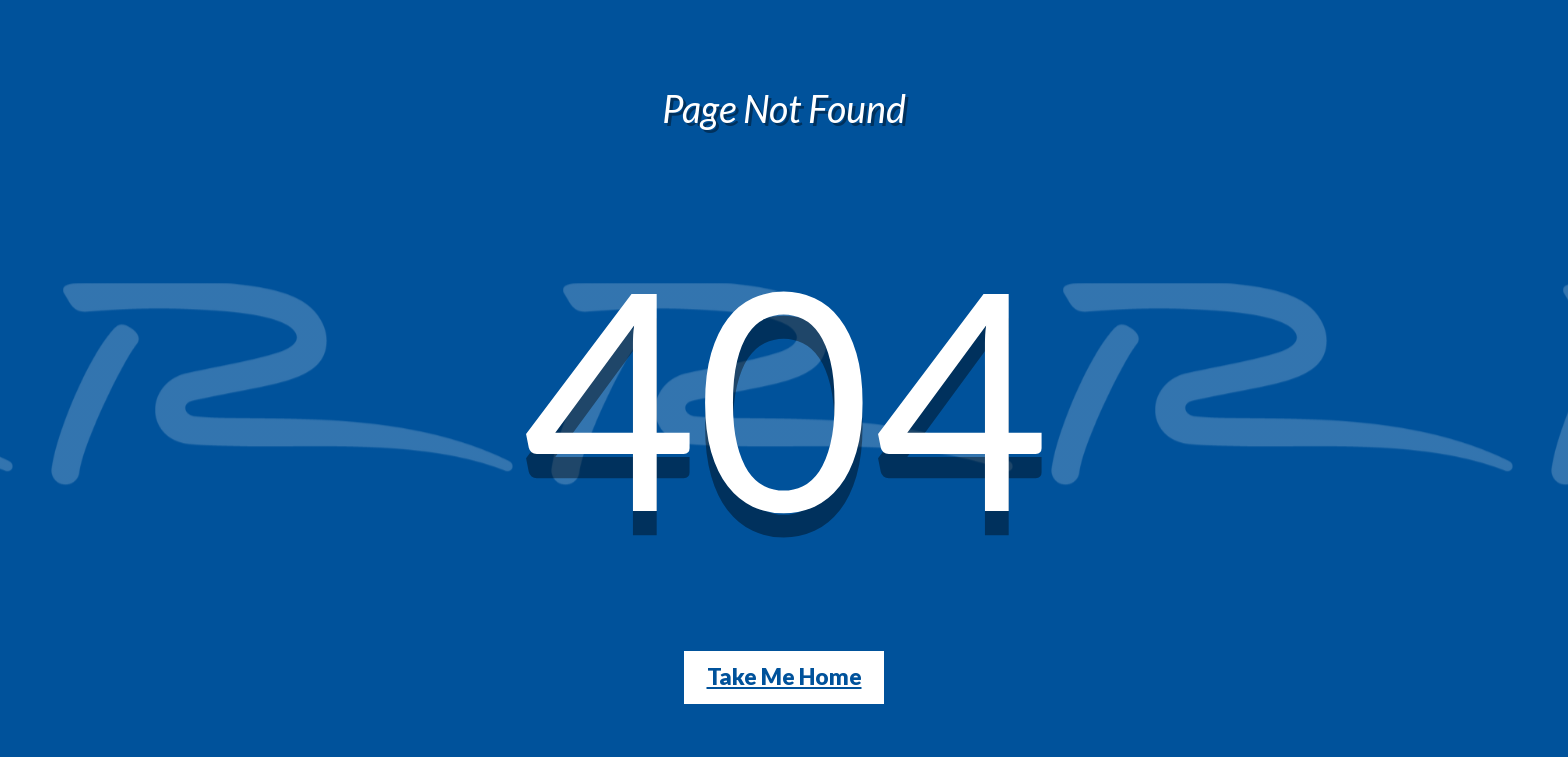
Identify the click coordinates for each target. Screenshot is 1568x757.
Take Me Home (784, 676)
